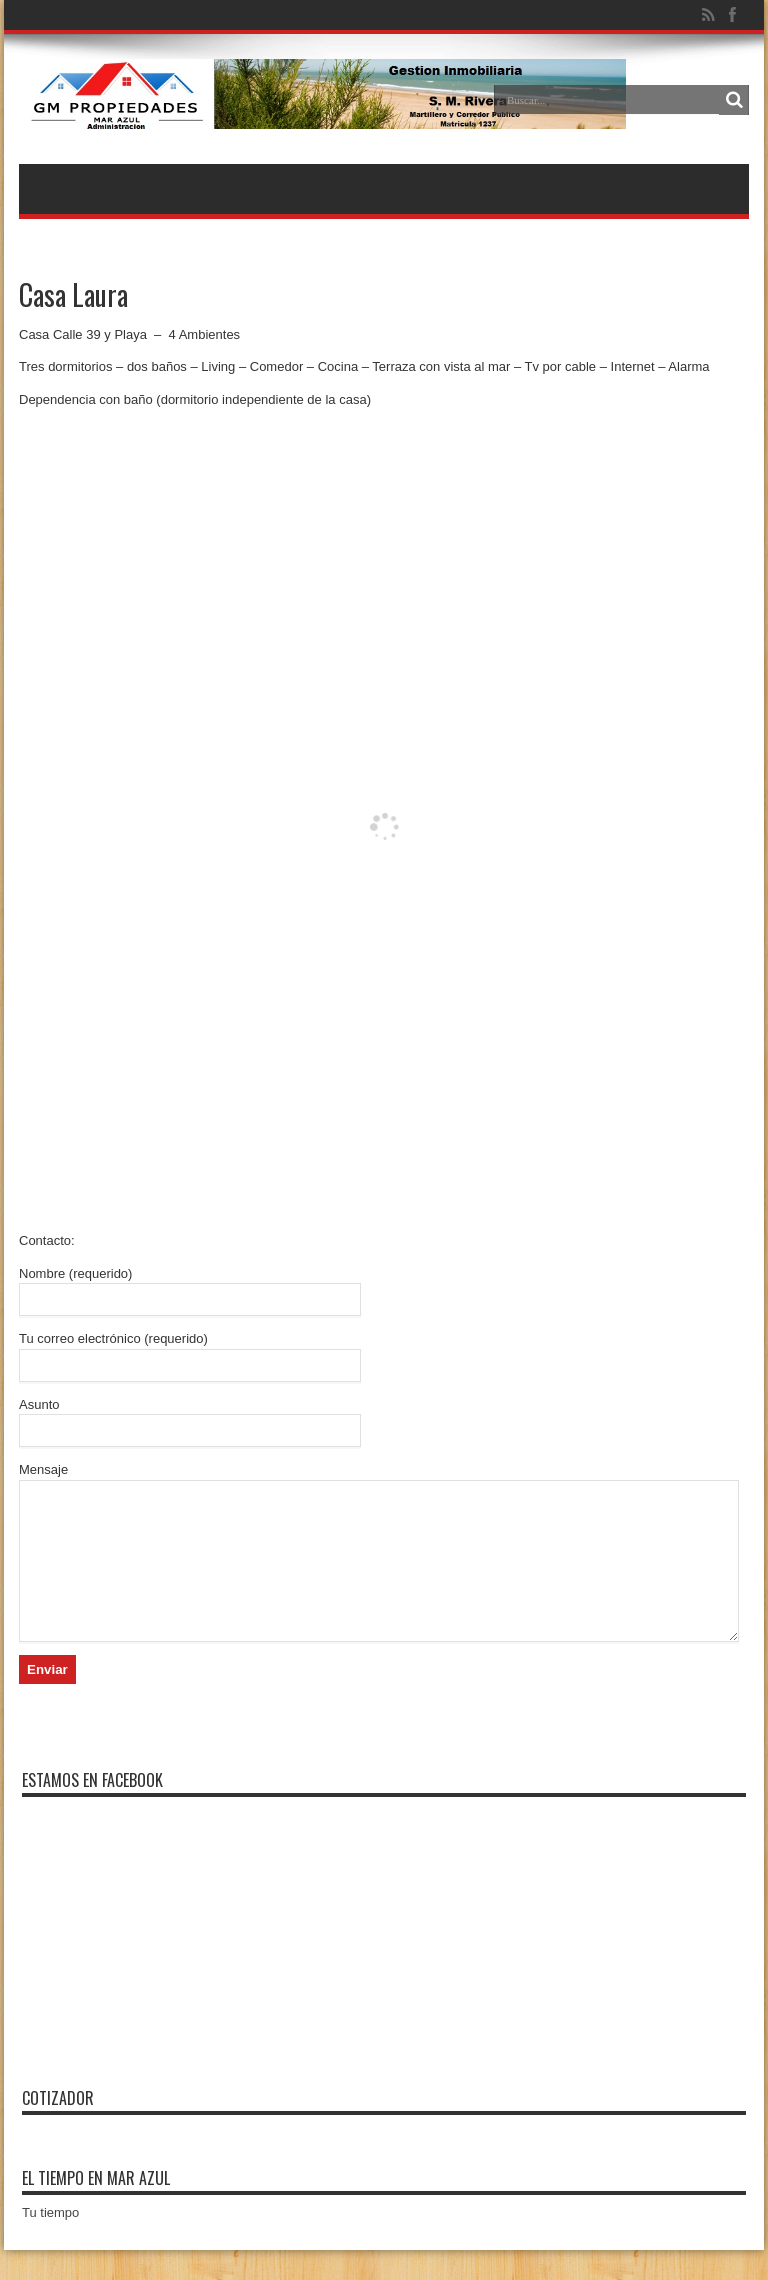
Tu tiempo (50, 2242)
